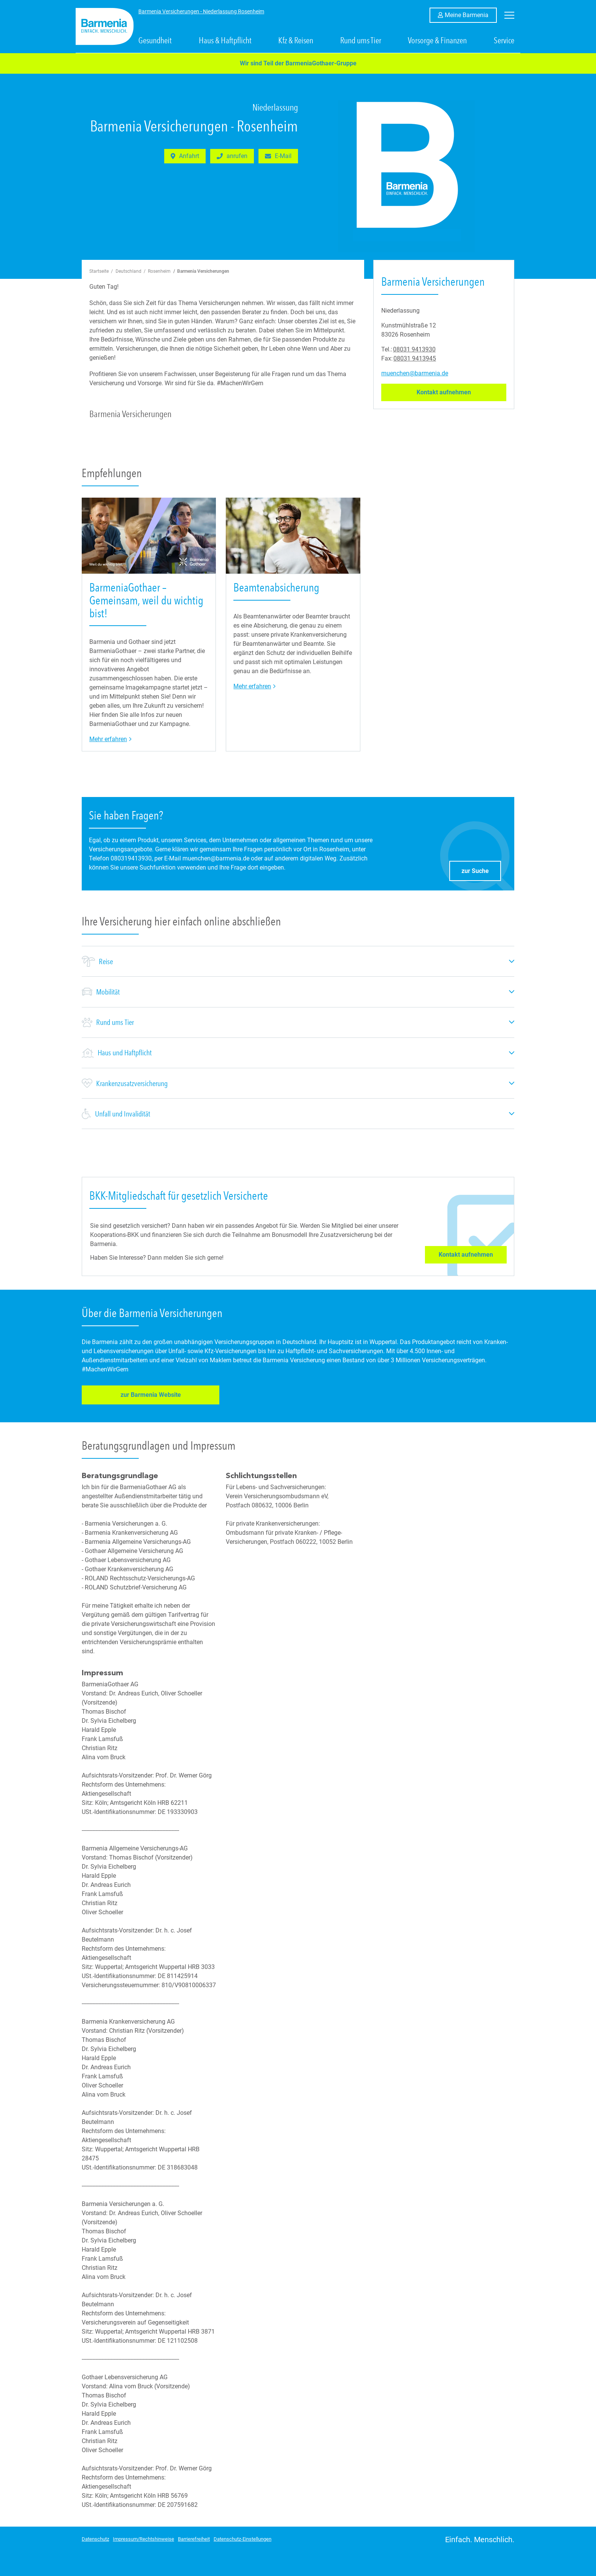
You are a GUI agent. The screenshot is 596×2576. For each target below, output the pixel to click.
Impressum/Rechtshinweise (143, 2538)
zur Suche (481, 868)
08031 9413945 (414, 358)
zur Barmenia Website (130, 1396)
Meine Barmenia (471, 14)
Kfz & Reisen (295, 40)
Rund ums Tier (360, 40)
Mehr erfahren (110, 739)
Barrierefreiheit (194, 2538)
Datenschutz (95, 2538)
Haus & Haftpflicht (225, 40)
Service (504, 40)
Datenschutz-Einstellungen (242, 2538)
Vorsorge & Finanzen (437, 40)
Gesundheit (155, 40)
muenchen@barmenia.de (414, 373)
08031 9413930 (414, 349)
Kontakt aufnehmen (461, 392)
